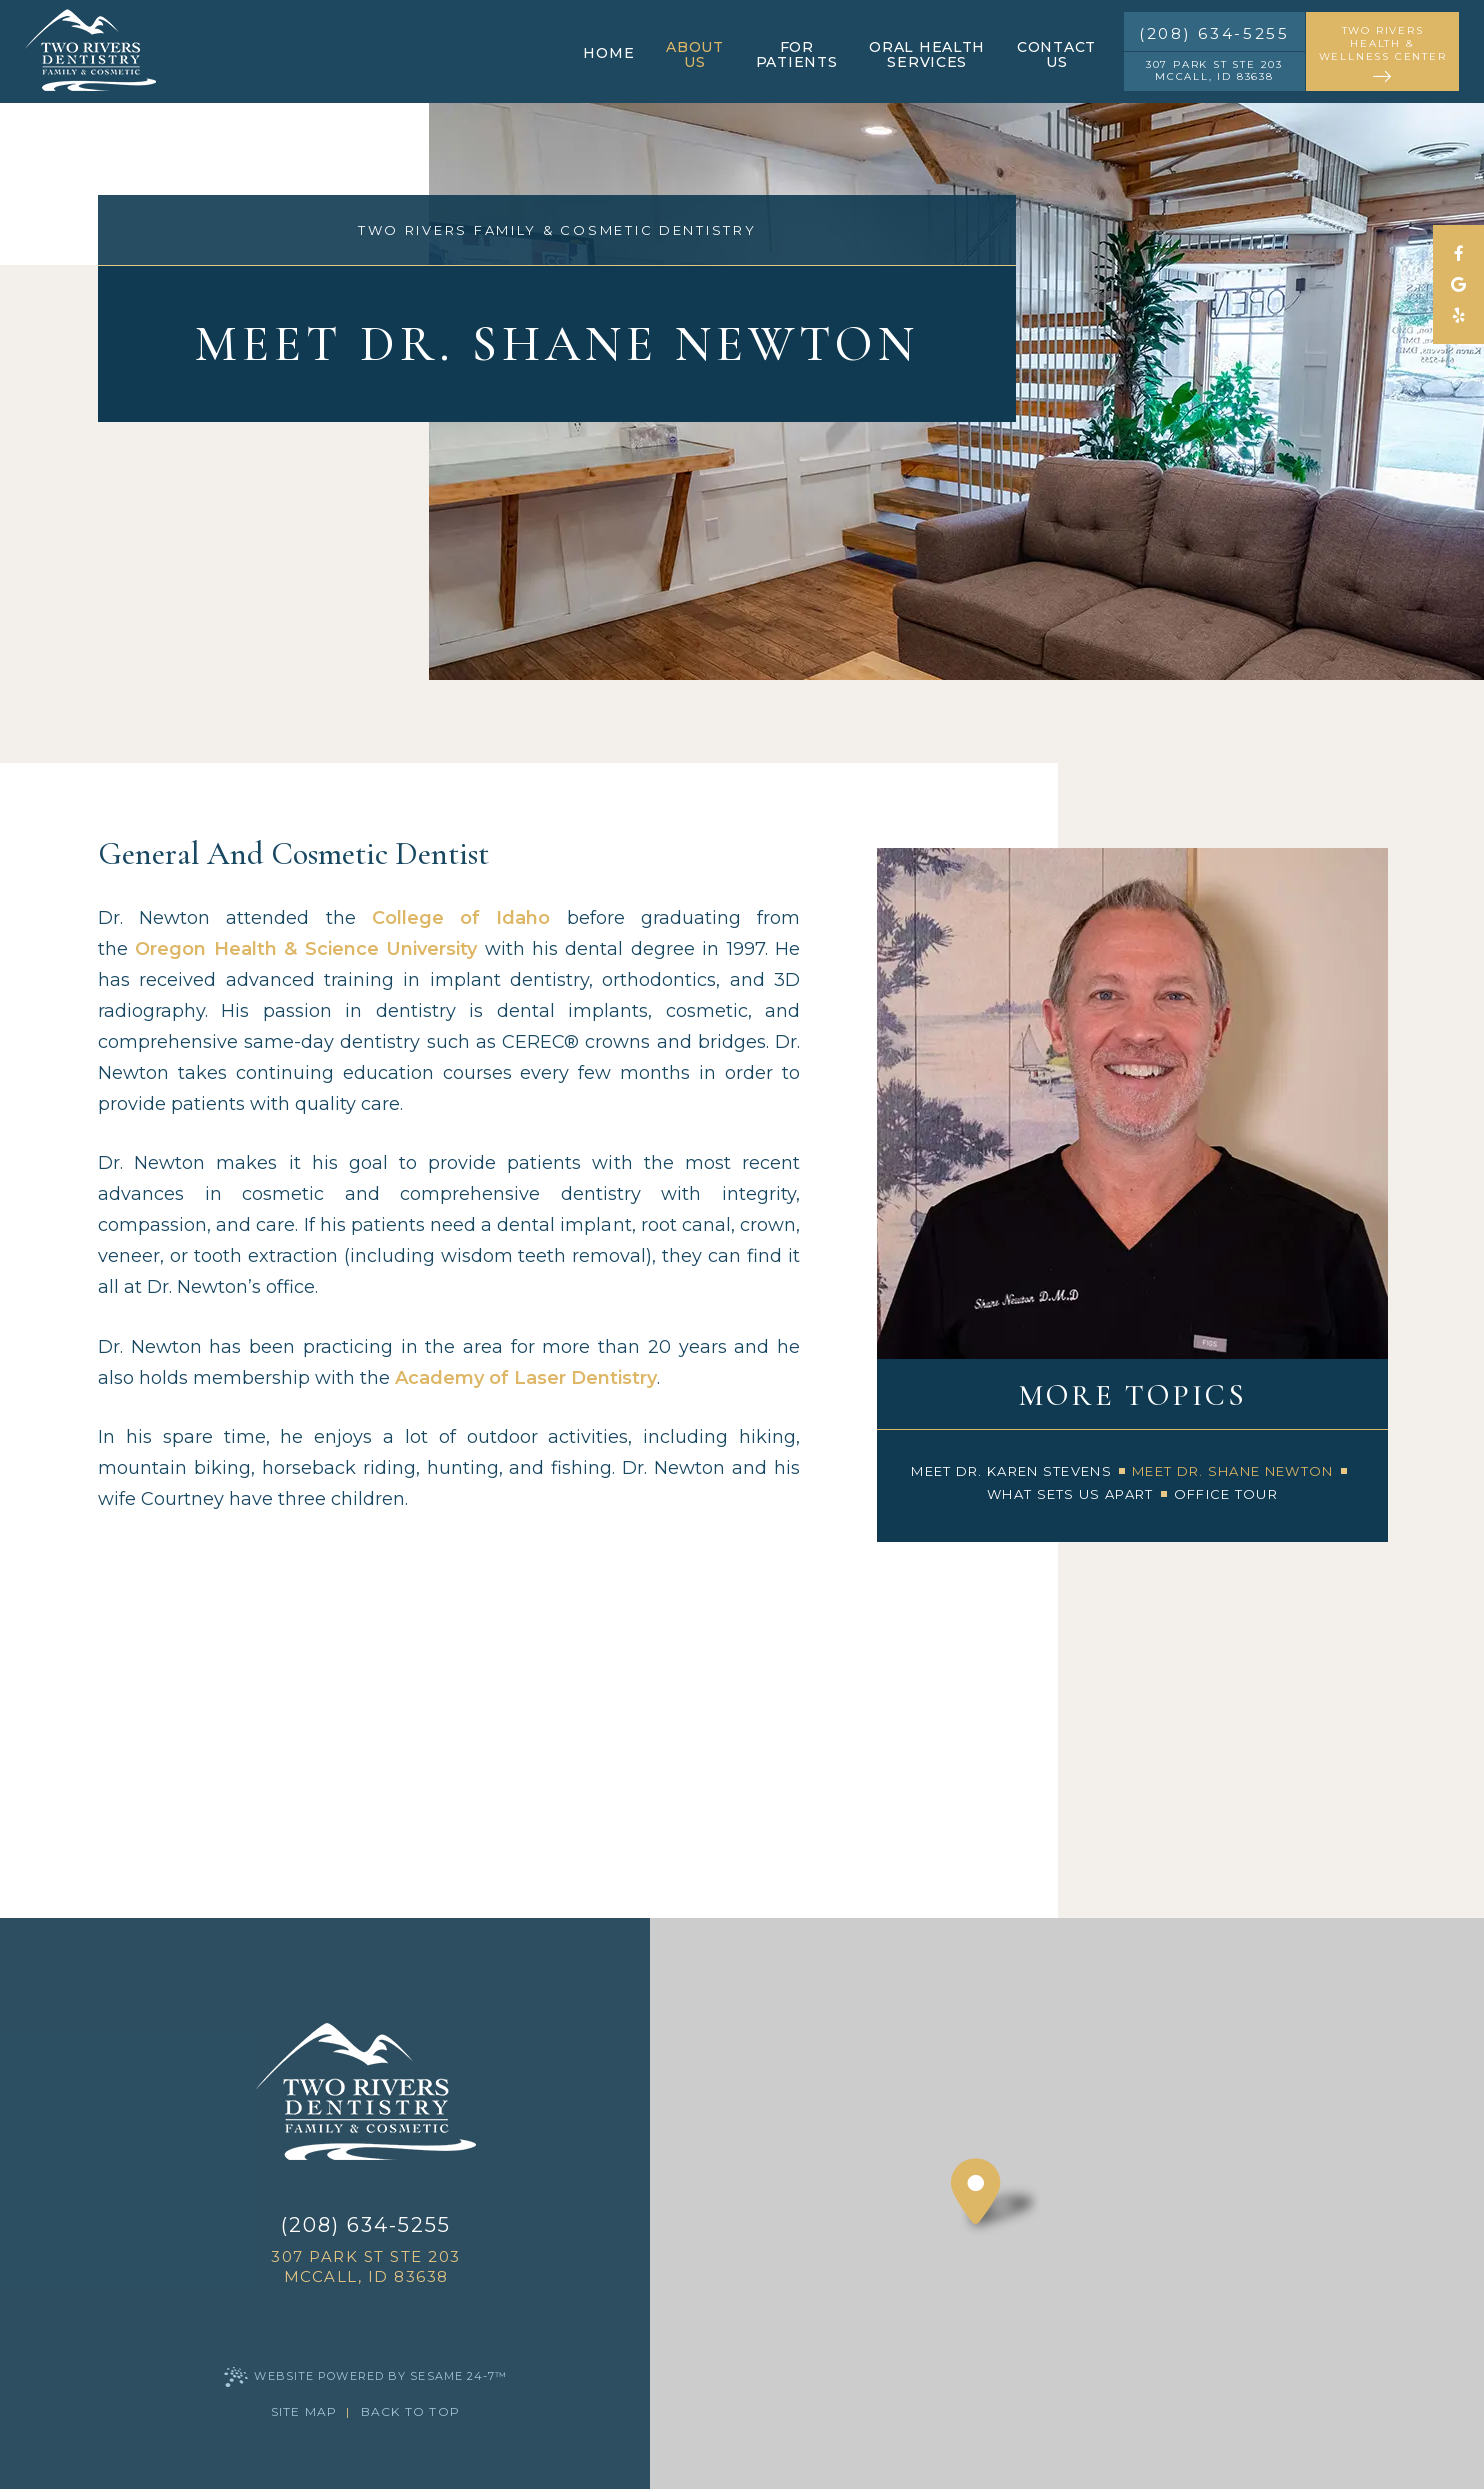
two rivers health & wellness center (1382, 54)
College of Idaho (461, 918)
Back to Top (410, 2411)
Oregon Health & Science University (306, 949)
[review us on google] (1458, 285)
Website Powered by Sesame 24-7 (365, 2377)
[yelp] (1458, 316)
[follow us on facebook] (1458, 254)
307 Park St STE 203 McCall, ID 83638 (1214, 70)
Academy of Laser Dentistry (526, 1378)
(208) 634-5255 (1214, 33)
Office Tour (1226, 1494)
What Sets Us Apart (1070, 1494)
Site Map (304, 2411)
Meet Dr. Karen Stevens (1011, 1471)
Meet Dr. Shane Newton (1232, 1471)
